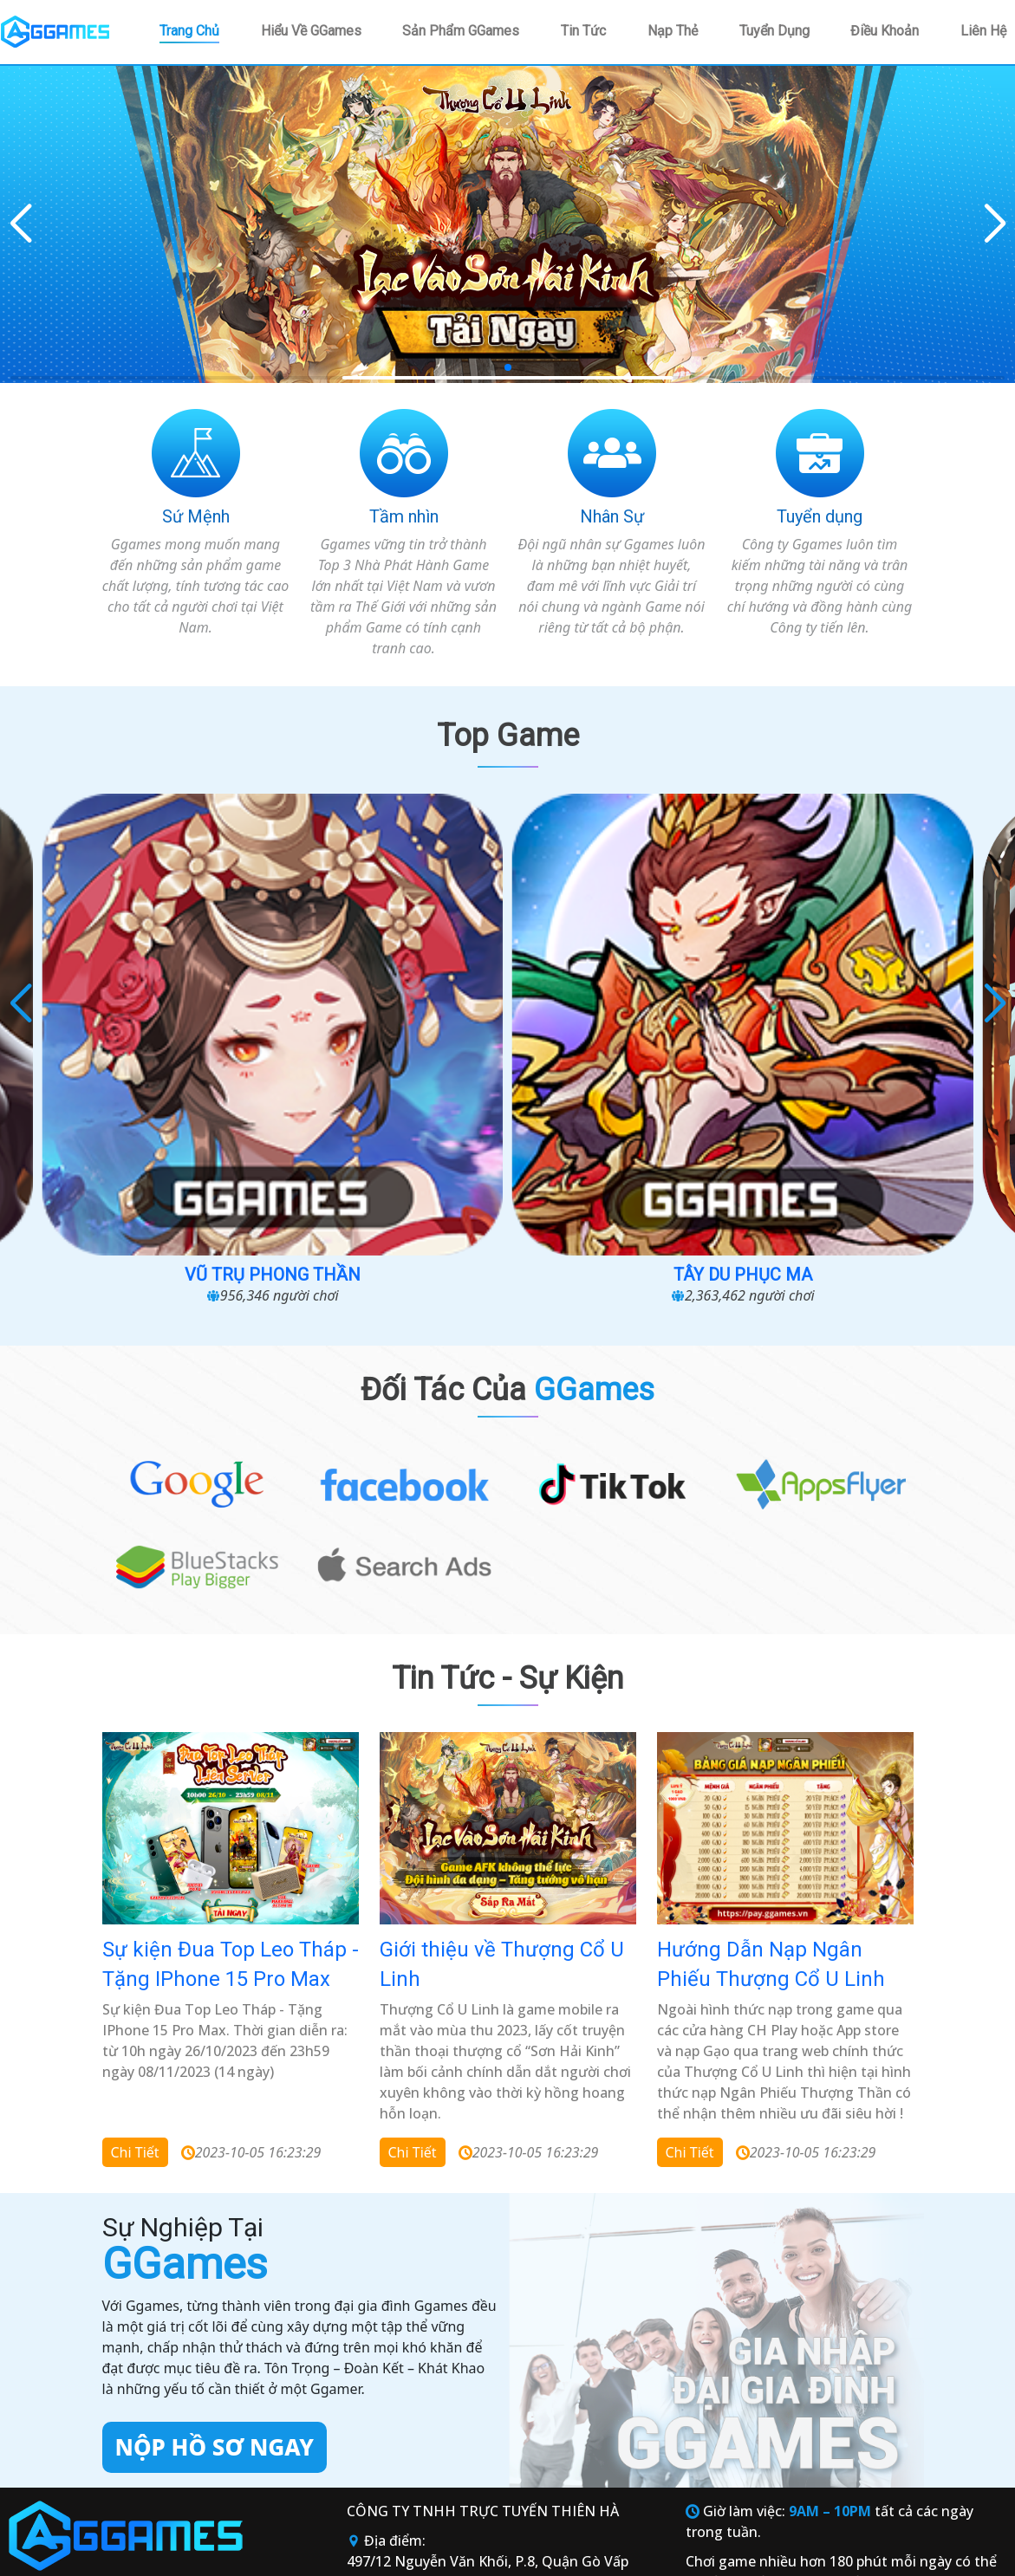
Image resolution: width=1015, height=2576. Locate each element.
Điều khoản (884, 31)
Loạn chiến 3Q (873, 1012)
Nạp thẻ (672, 31)
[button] (994, 224)
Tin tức (583, 31)
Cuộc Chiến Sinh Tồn (142, 1012)
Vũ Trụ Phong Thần (385, 1012)
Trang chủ (189, 31)
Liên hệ (983, 31)
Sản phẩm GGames (460, 31)
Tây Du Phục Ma (629, 1012)
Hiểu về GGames (311, 31)
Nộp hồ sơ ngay (214, 2206)
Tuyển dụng (774, 31)
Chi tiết (135, 1911)
